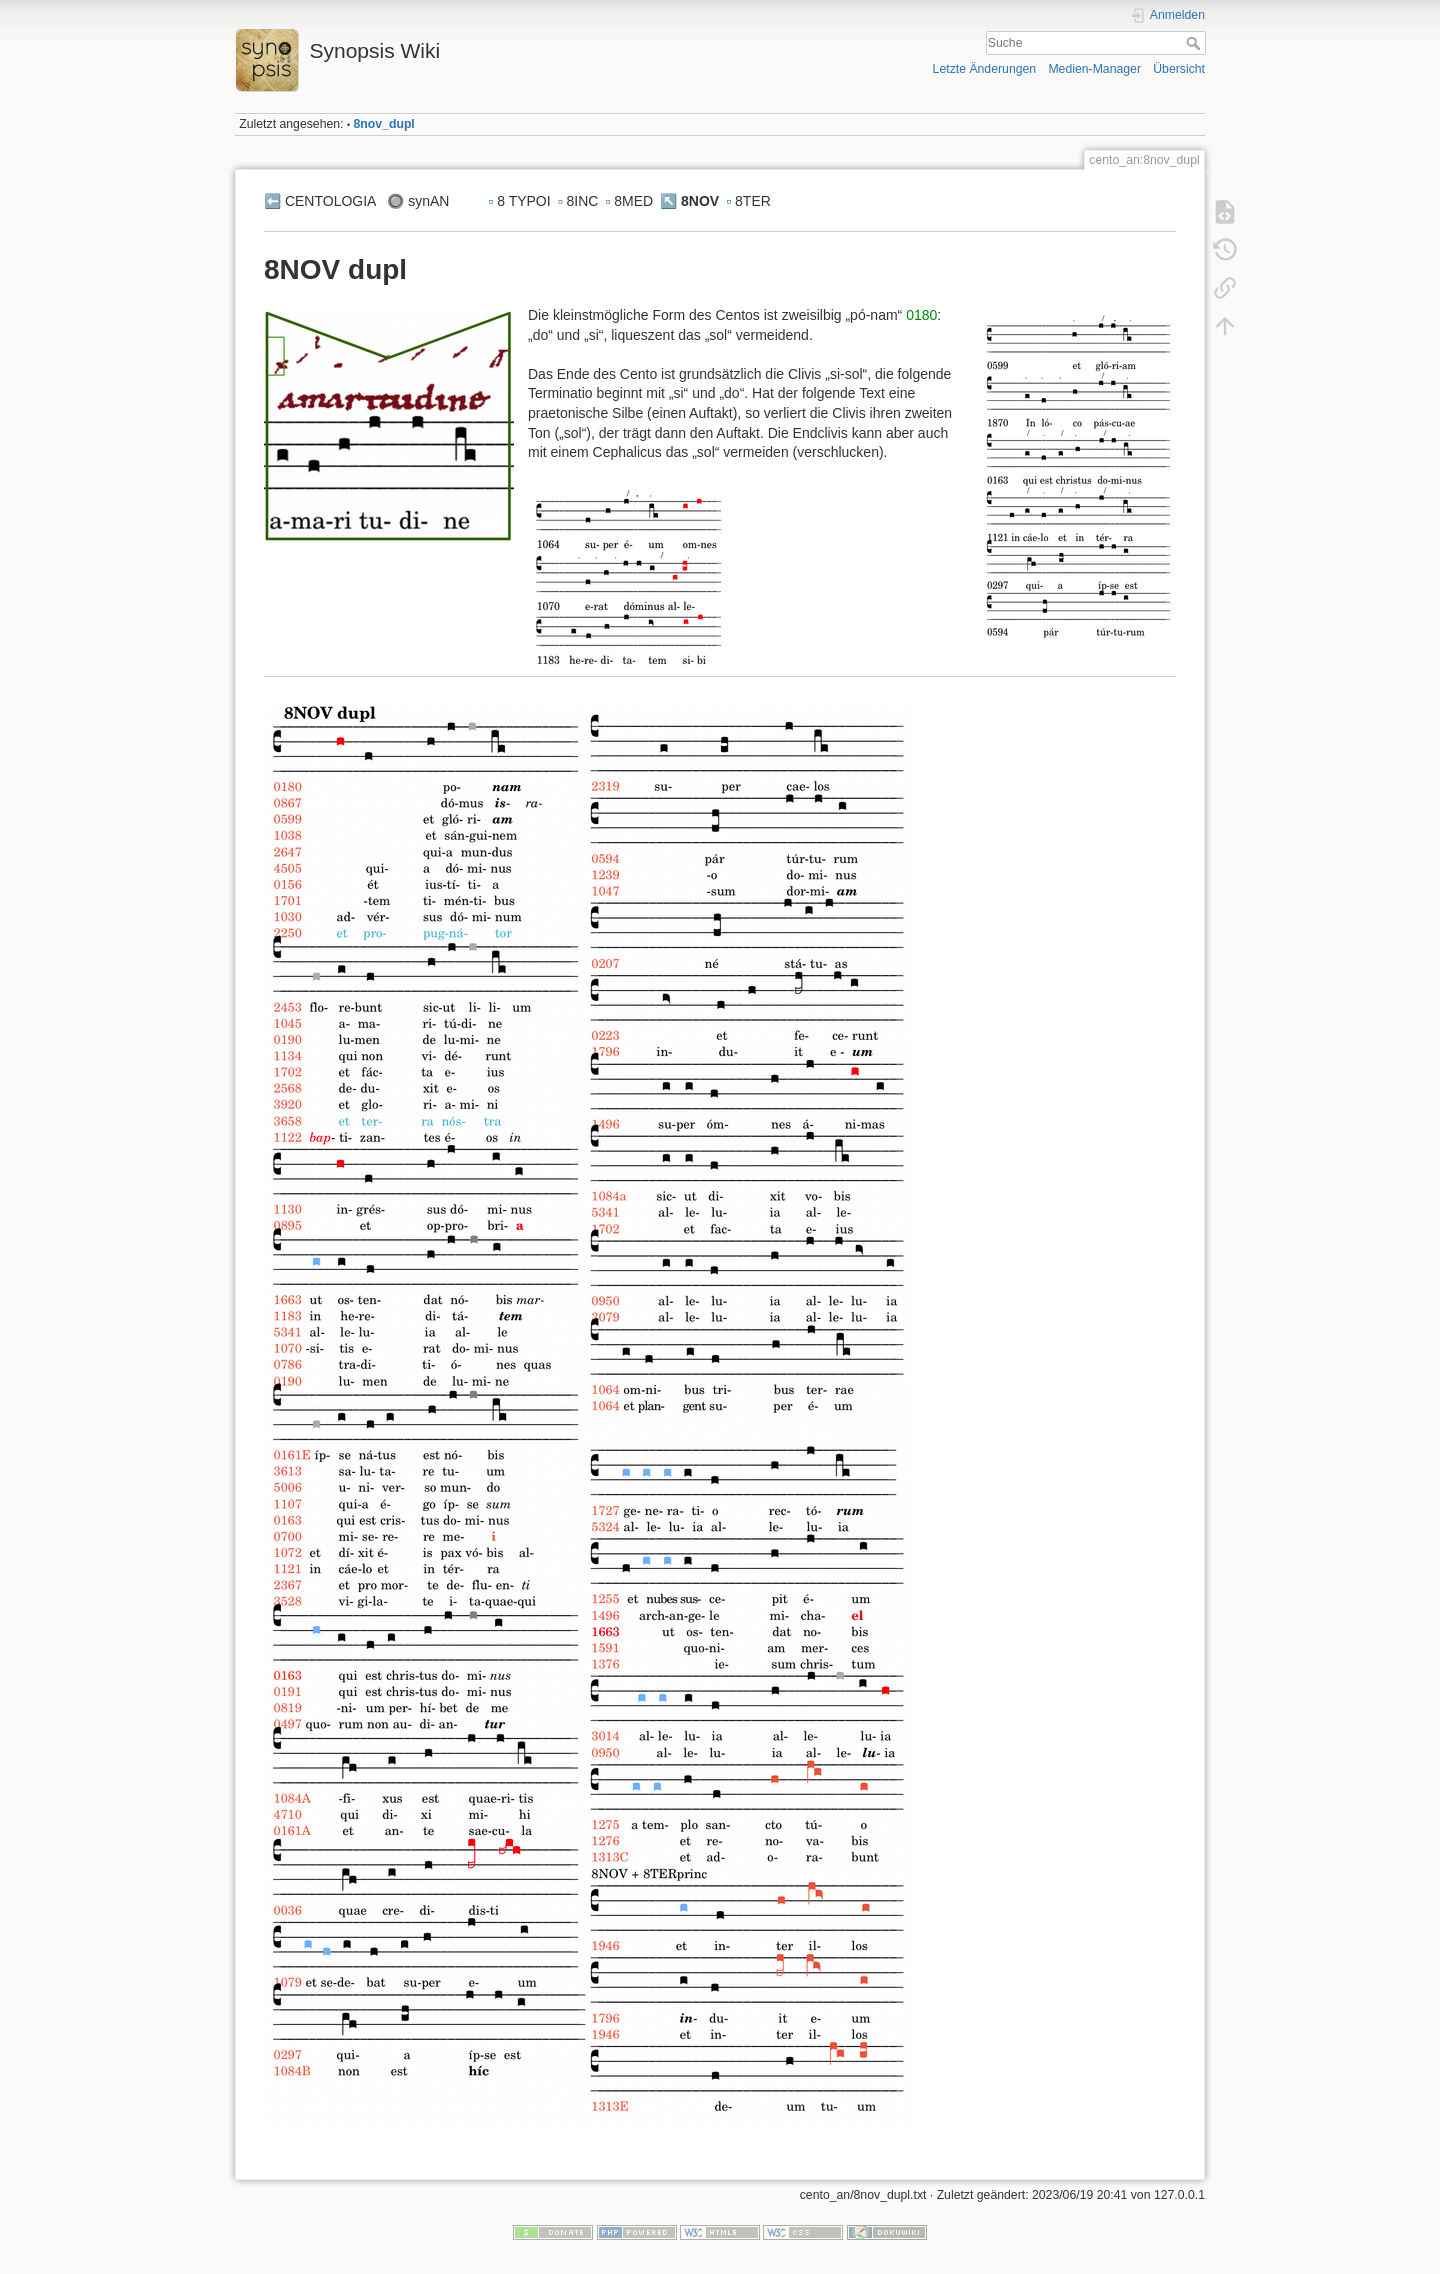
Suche (1195, 43)
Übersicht (1179, 69)
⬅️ (272, 201)
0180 (921, 315)
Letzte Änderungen (985, 69)
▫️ (490, 201)
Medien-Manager (1094, 69)
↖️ (668, 201)
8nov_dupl (384, 124)
